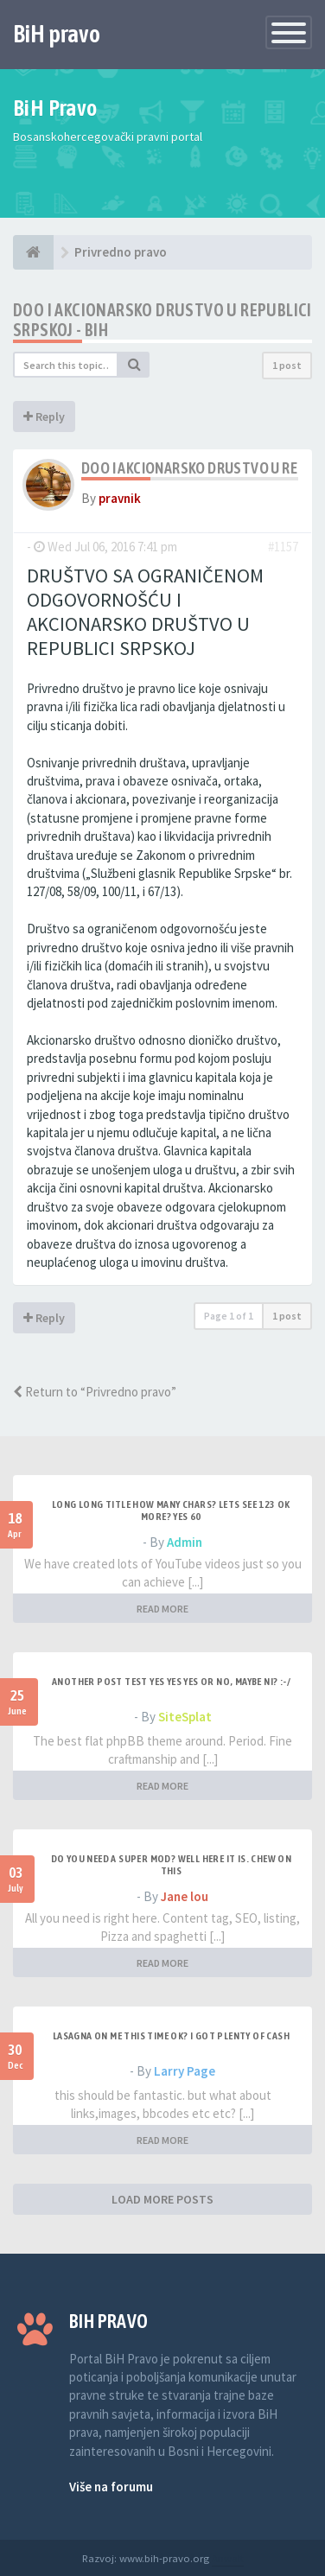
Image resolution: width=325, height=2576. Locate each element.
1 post (287, 365)
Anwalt (228, 2558)
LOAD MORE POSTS (162, 2199)
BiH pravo (56, 34)
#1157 (283, 546)
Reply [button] (44, 416)
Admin (184, 1542)
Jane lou (184, 1896)
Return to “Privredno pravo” (94, 1391)
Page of (228, 1315)
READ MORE (162, 1608)
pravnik (120, 498)
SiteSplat (185, 1716)
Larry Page (184, 2071)
